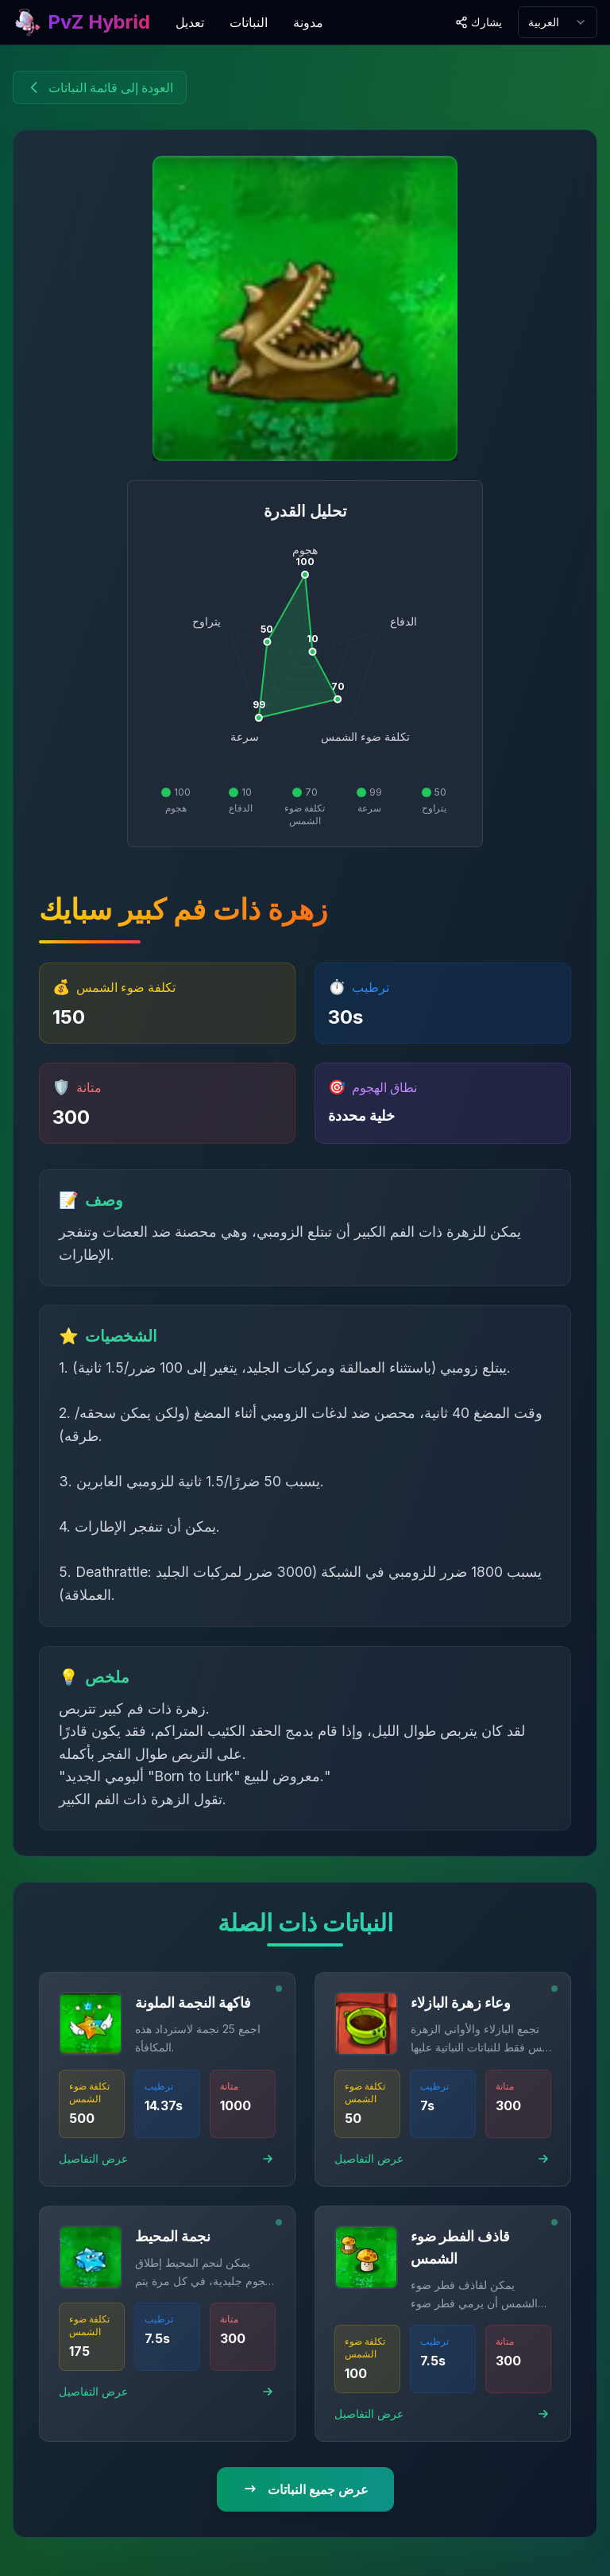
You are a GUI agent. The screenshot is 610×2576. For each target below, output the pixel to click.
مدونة (308, 22)
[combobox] (557, 22)
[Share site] (479, 22)
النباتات (249, 22)
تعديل (190, 22)
